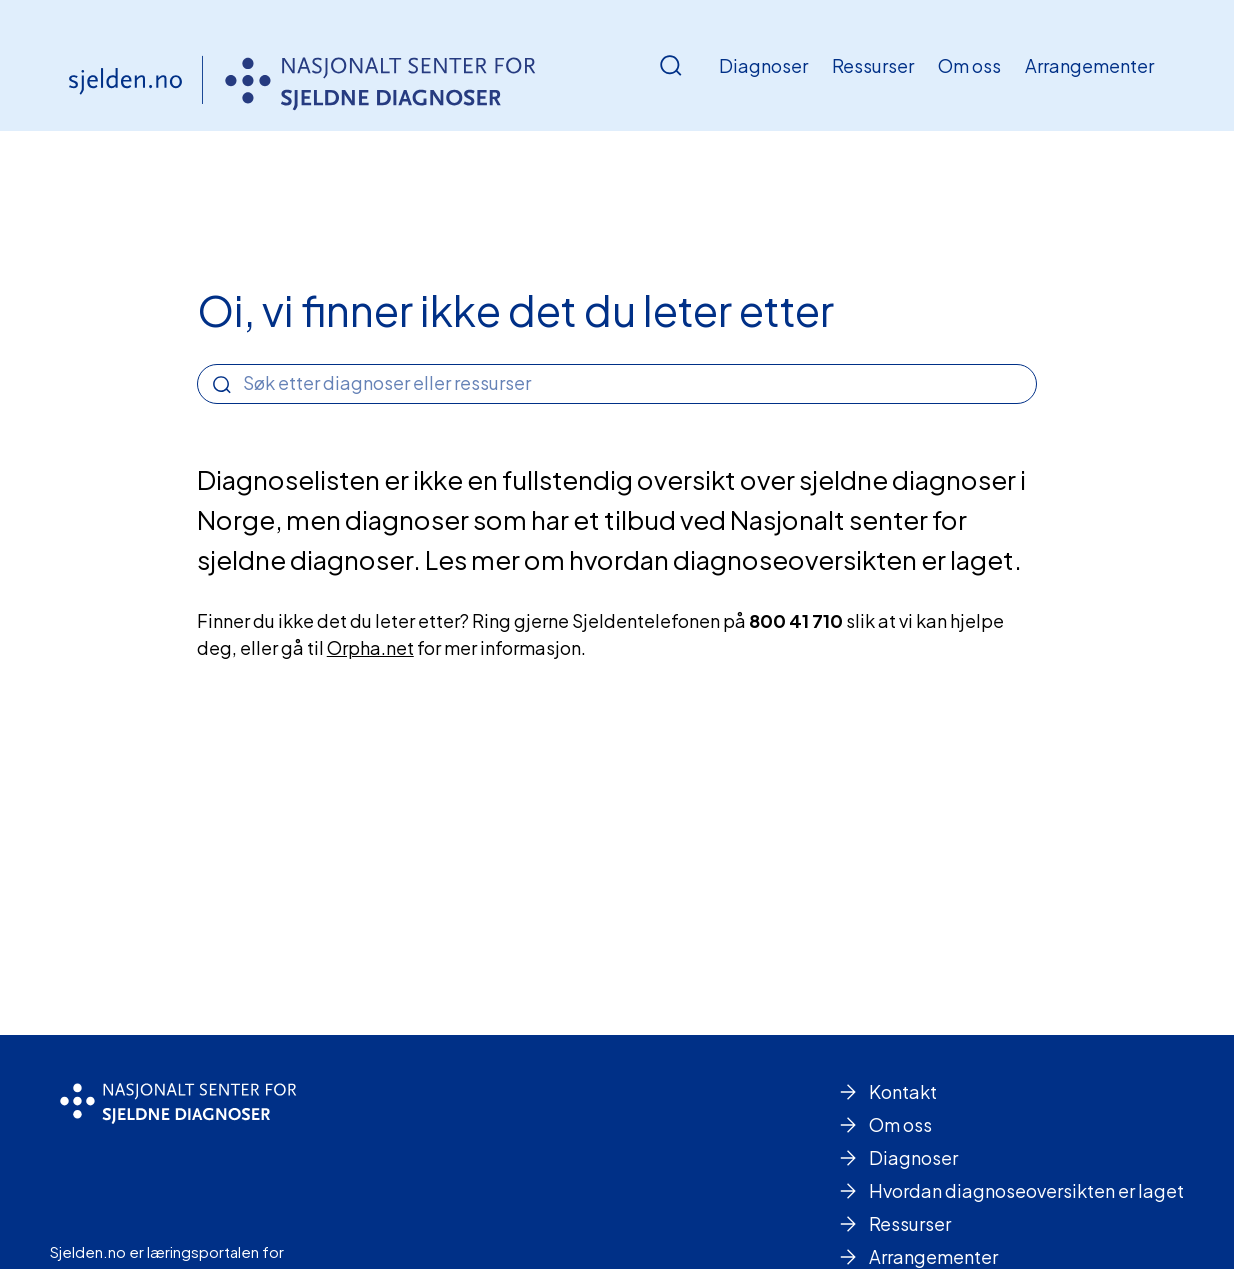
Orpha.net (370, 647)
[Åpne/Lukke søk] (671, 66)
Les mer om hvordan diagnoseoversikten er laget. (723, 559)
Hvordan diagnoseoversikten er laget (1026, 1190)
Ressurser (873, 65)
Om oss (969, 65)
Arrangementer (1089, 65)
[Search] (222, 385)
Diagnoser (763, 65)
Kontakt (903, 1091)
